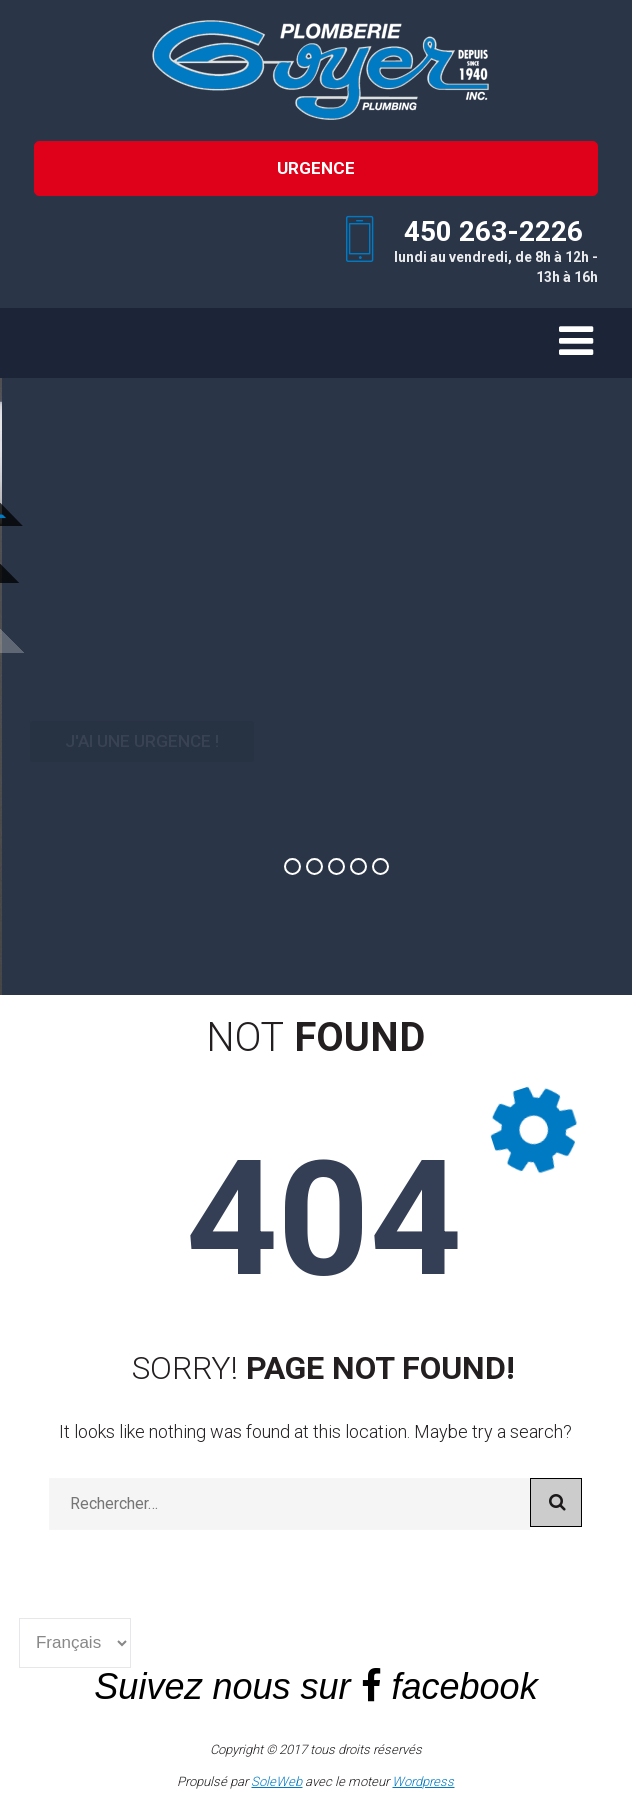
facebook (465, 1686)
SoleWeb (276, 1781)
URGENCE (316, 168)
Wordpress (423, 1781)
